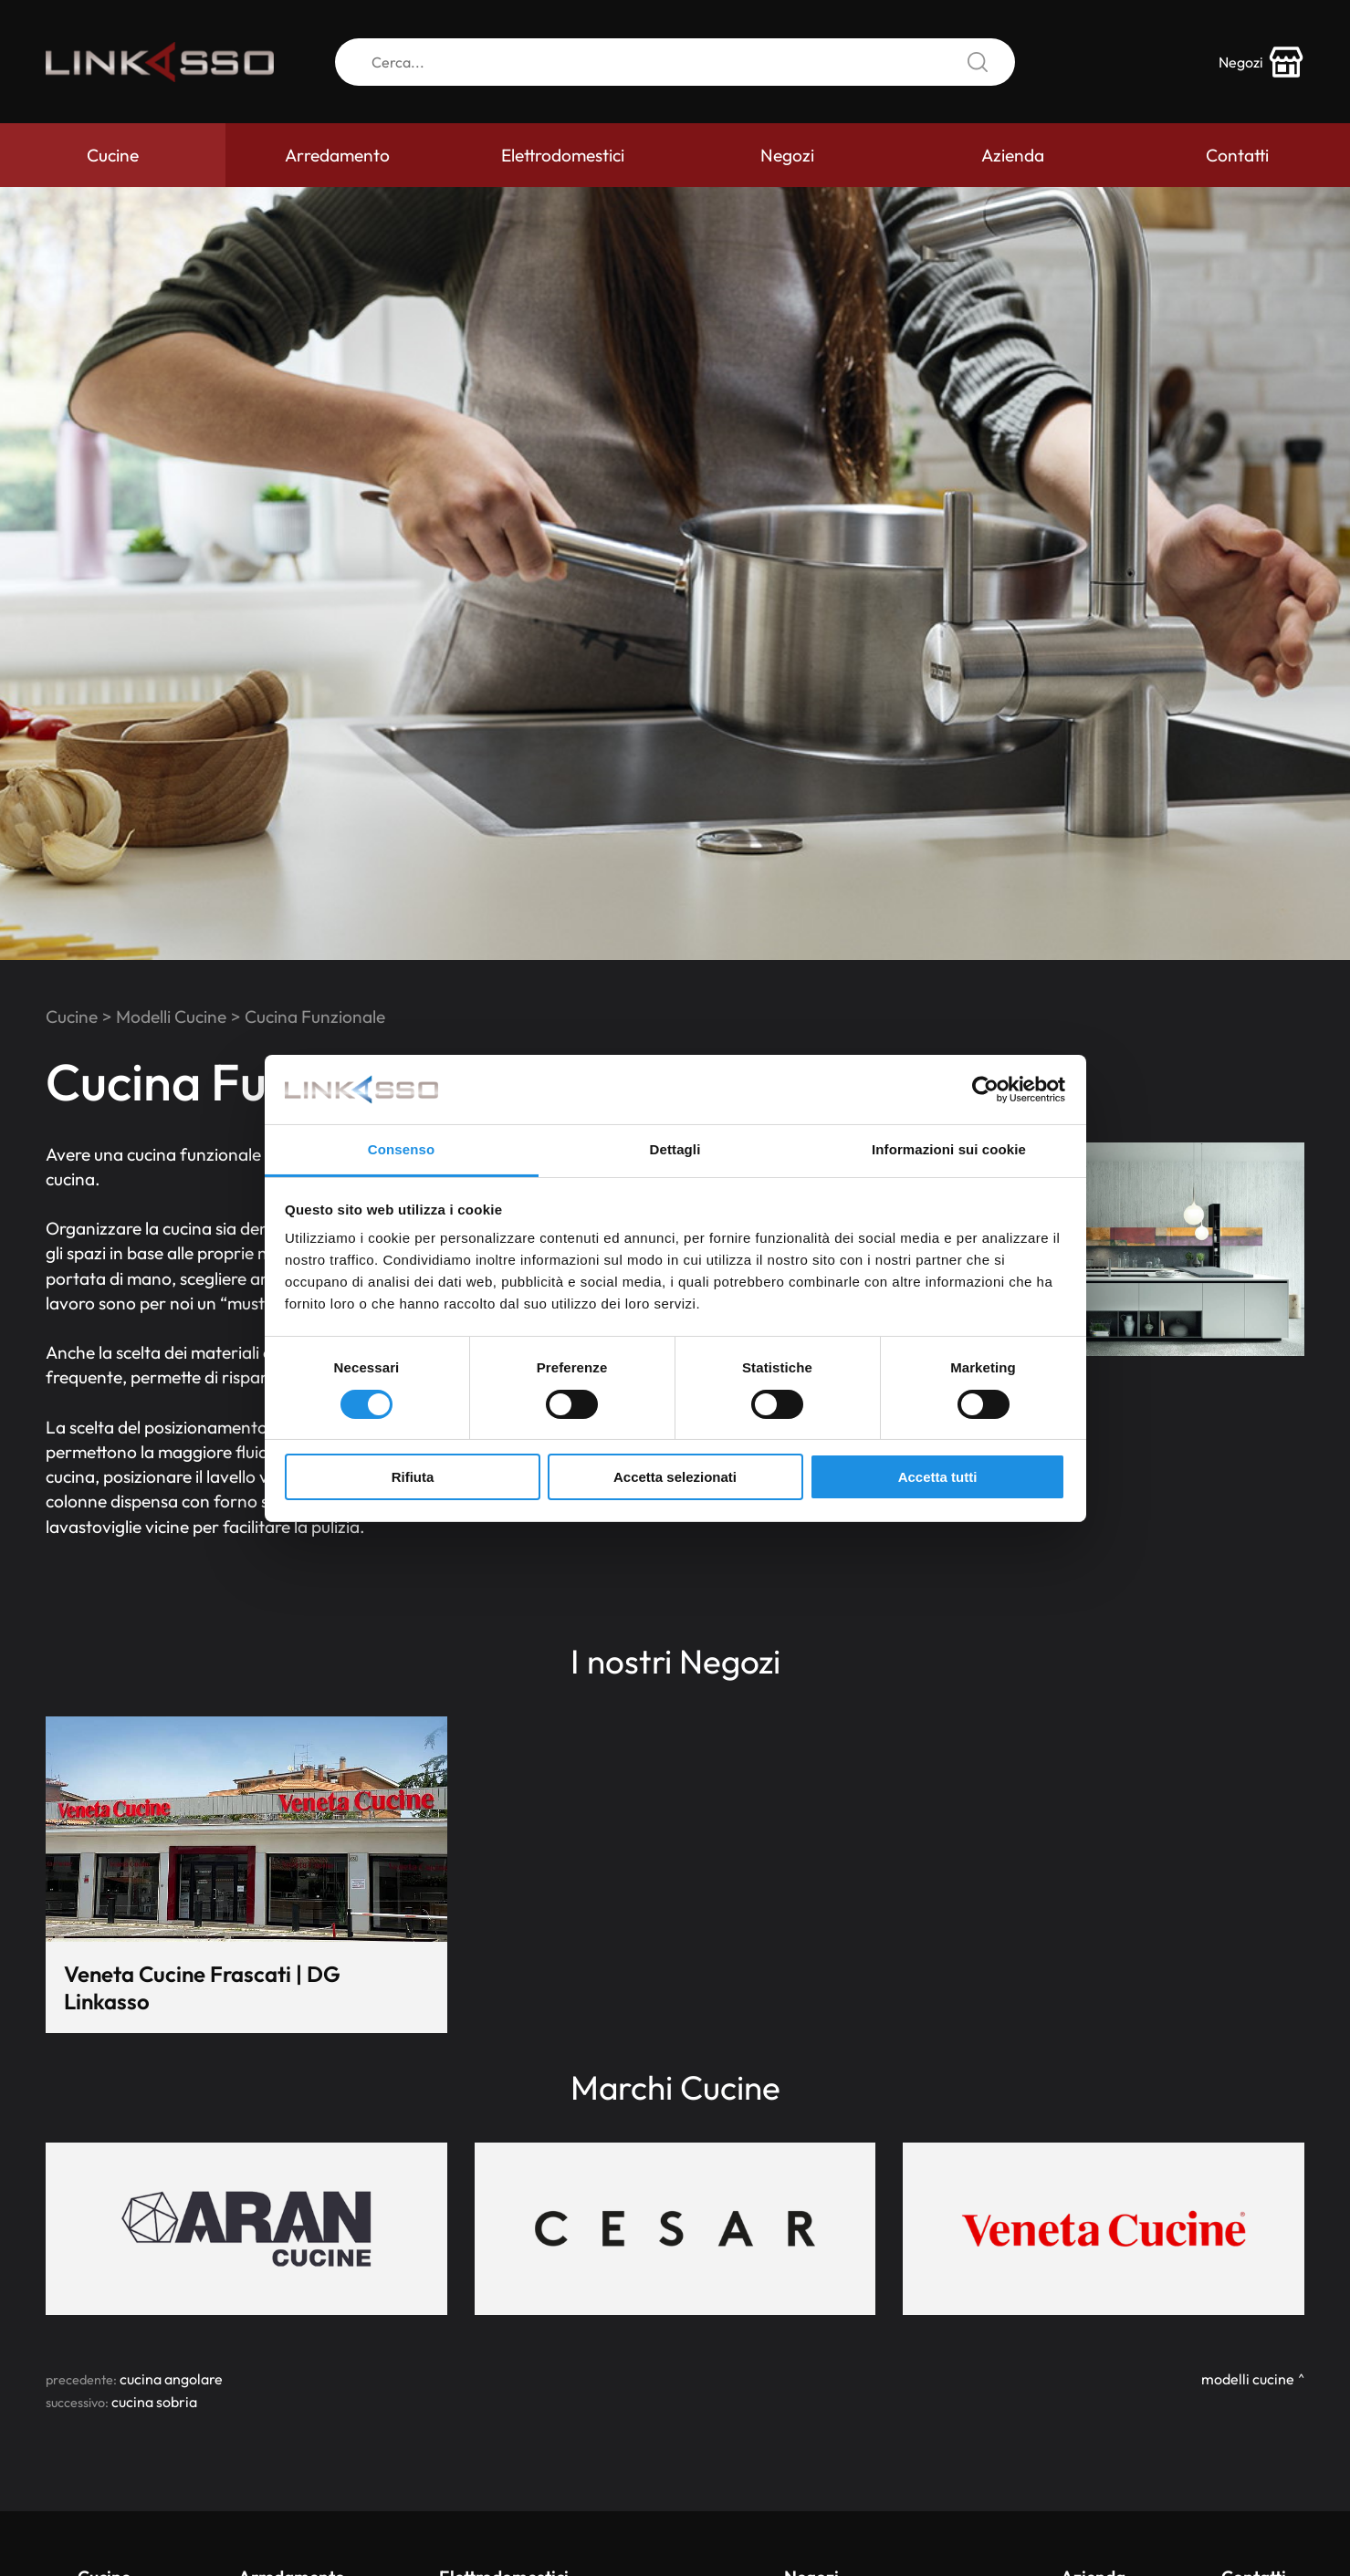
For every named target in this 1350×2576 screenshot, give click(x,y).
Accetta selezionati (675, 1477)
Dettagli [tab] (675, 1149)
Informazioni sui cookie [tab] (949, 1149)
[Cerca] (675, 62)
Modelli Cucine (171, 1016)
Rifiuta (413, 1477)
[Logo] (160, 62)
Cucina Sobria (154, 2402)
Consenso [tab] (401, 1149)
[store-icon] (1261, 62)
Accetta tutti (938, 1477)
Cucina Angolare (171, 2379)
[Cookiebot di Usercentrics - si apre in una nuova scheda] (985, 1089)
